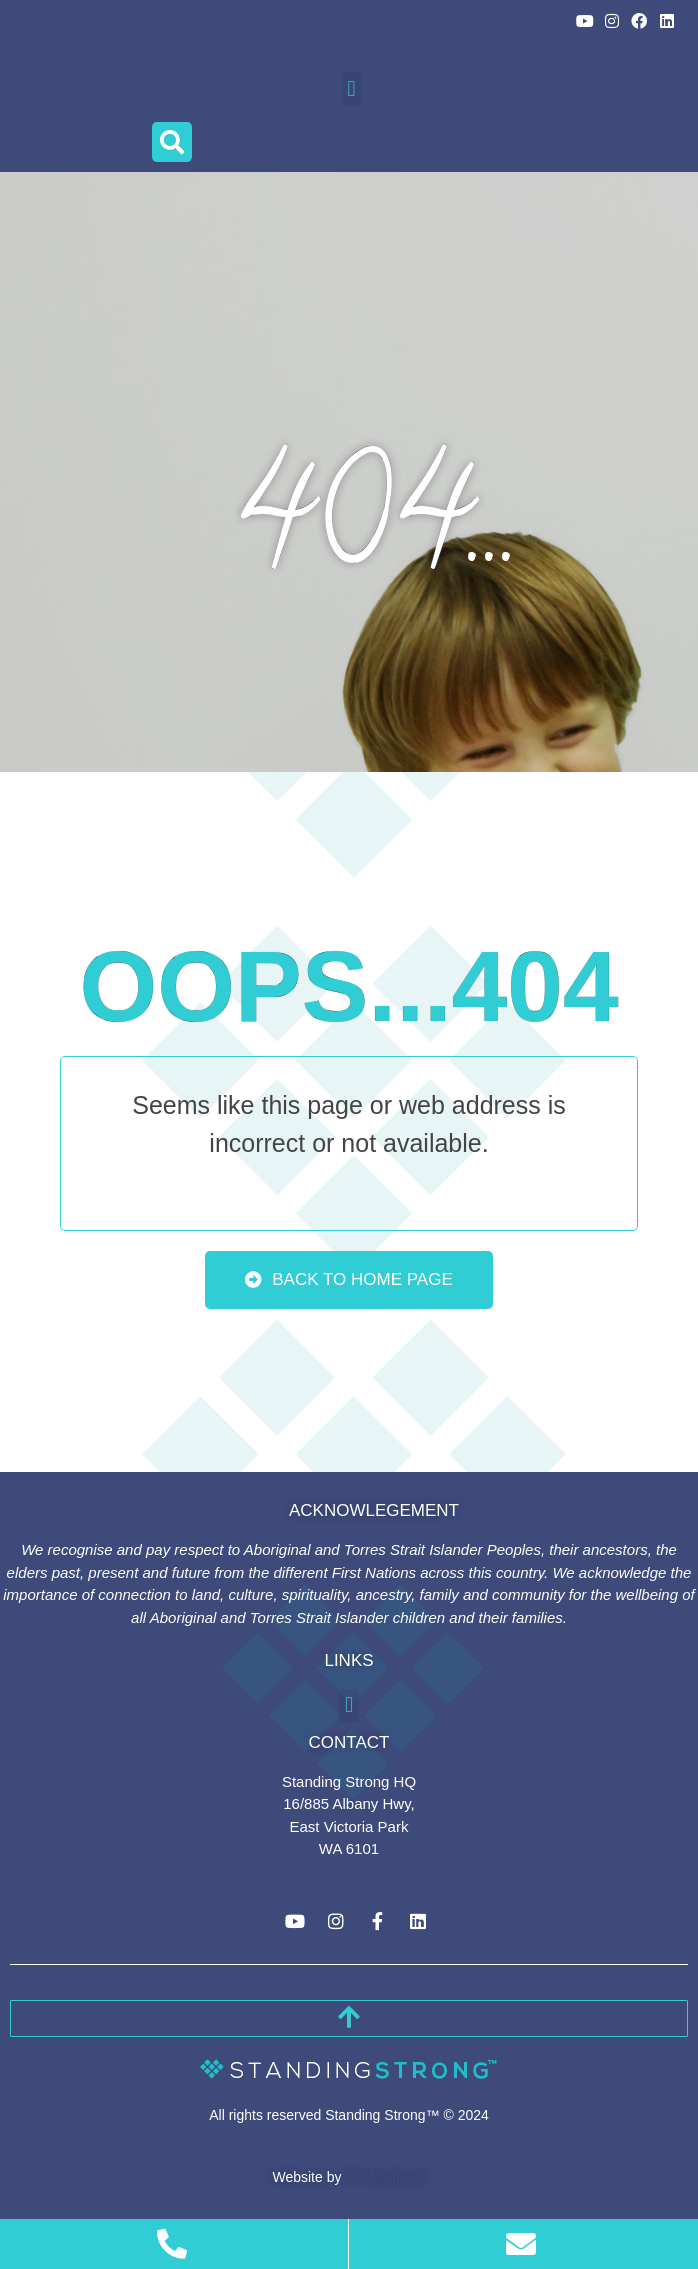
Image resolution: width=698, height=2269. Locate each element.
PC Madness (385, 2177)
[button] (351, 88)
